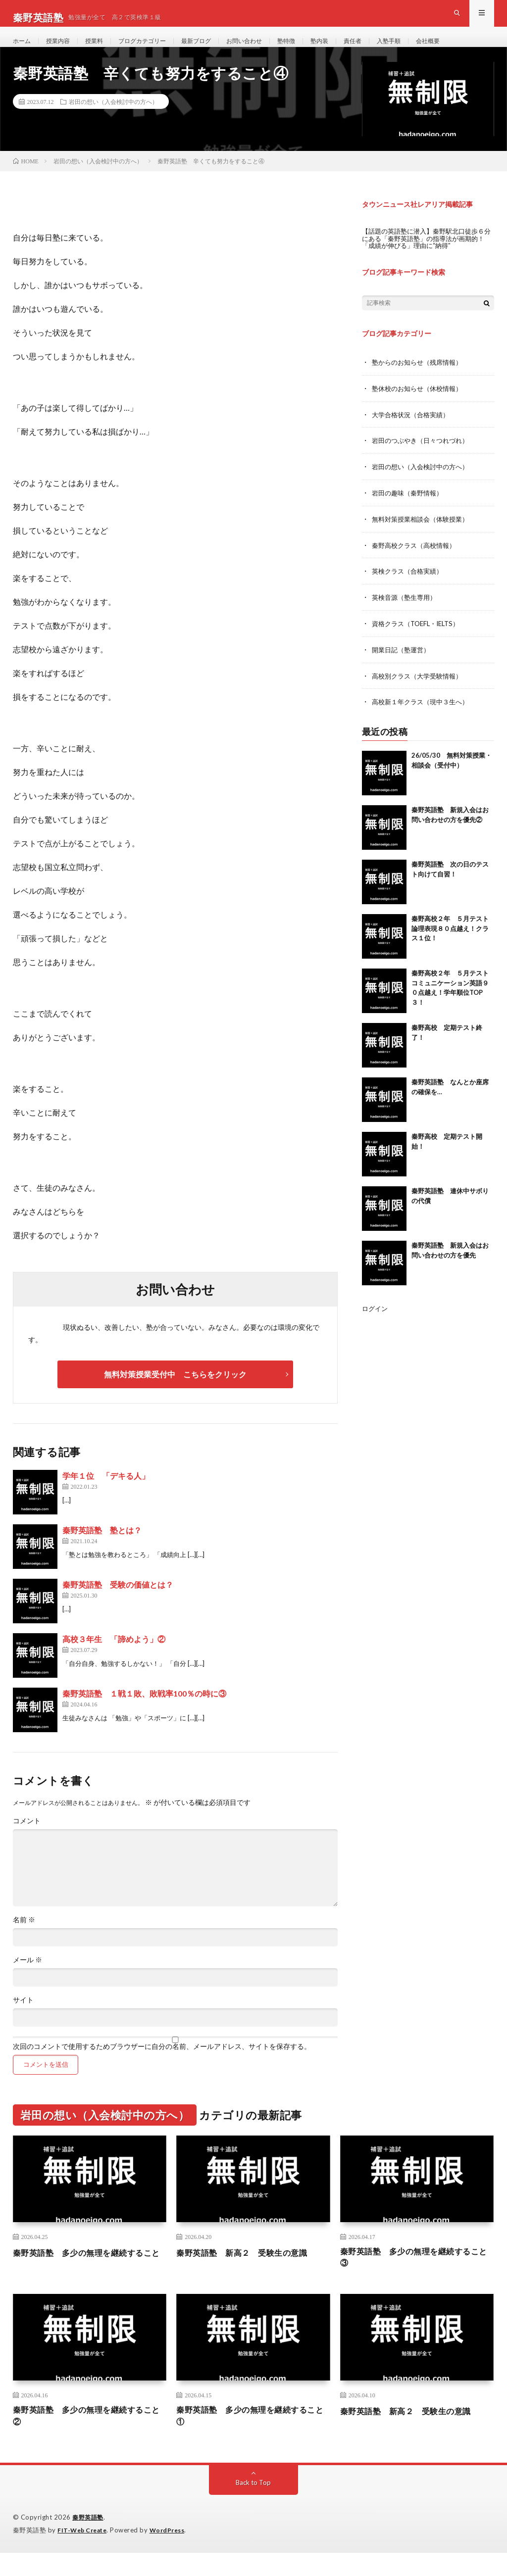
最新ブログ (216, 49)
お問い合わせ (270, 49)
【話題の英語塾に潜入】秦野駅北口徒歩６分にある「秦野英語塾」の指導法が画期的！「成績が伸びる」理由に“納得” (428, 255)
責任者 (388, 49)
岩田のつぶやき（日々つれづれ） (424, 456)
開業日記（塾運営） (403, 662)
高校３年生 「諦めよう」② (113, 1656)
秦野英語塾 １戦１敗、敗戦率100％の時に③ (144, 1711)
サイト (23, 2017)
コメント (27, 1838)
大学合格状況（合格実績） (413, 431)
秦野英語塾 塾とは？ (102, 1548)
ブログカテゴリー (156, 49)
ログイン (376, 1320)
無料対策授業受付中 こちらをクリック (175, 1392)
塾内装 (352, 49)
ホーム (23, 49)
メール (27, 1977)
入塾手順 (428, 49)
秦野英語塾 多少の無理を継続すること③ (413, 2277)
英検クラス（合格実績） (410, 585)
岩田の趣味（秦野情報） (410, 508)
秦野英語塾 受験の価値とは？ (117, 1602)
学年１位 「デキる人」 (106, 1493)
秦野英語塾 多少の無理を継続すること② (86, 2439)
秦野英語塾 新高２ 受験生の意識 (249, 2270)
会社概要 (471, 49)
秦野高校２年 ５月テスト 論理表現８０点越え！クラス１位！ (453, 940)
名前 (24, 1937)
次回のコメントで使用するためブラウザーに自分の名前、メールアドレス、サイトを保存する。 (162, 2064)
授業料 (102, 49)
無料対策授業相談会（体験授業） (424, 534)
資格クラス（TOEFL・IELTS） (419, 636)
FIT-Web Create (84, 2554)
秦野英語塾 (89, 2541)
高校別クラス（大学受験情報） (420, 688)
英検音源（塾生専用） (406, 611)
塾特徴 (316, 49)
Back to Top (253, 2506)
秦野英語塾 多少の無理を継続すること (86, 2277)
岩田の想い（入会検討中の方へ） (113, 119)
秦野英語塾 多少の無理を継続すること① (249, 2439)
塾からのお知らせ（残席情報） (420, 379)
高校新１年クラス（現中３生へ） (424, 714)
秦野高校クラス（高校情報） (417, 559)
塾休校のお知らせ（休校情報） (420, 405)
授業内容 (63, 49)
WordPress (173, 2554)
